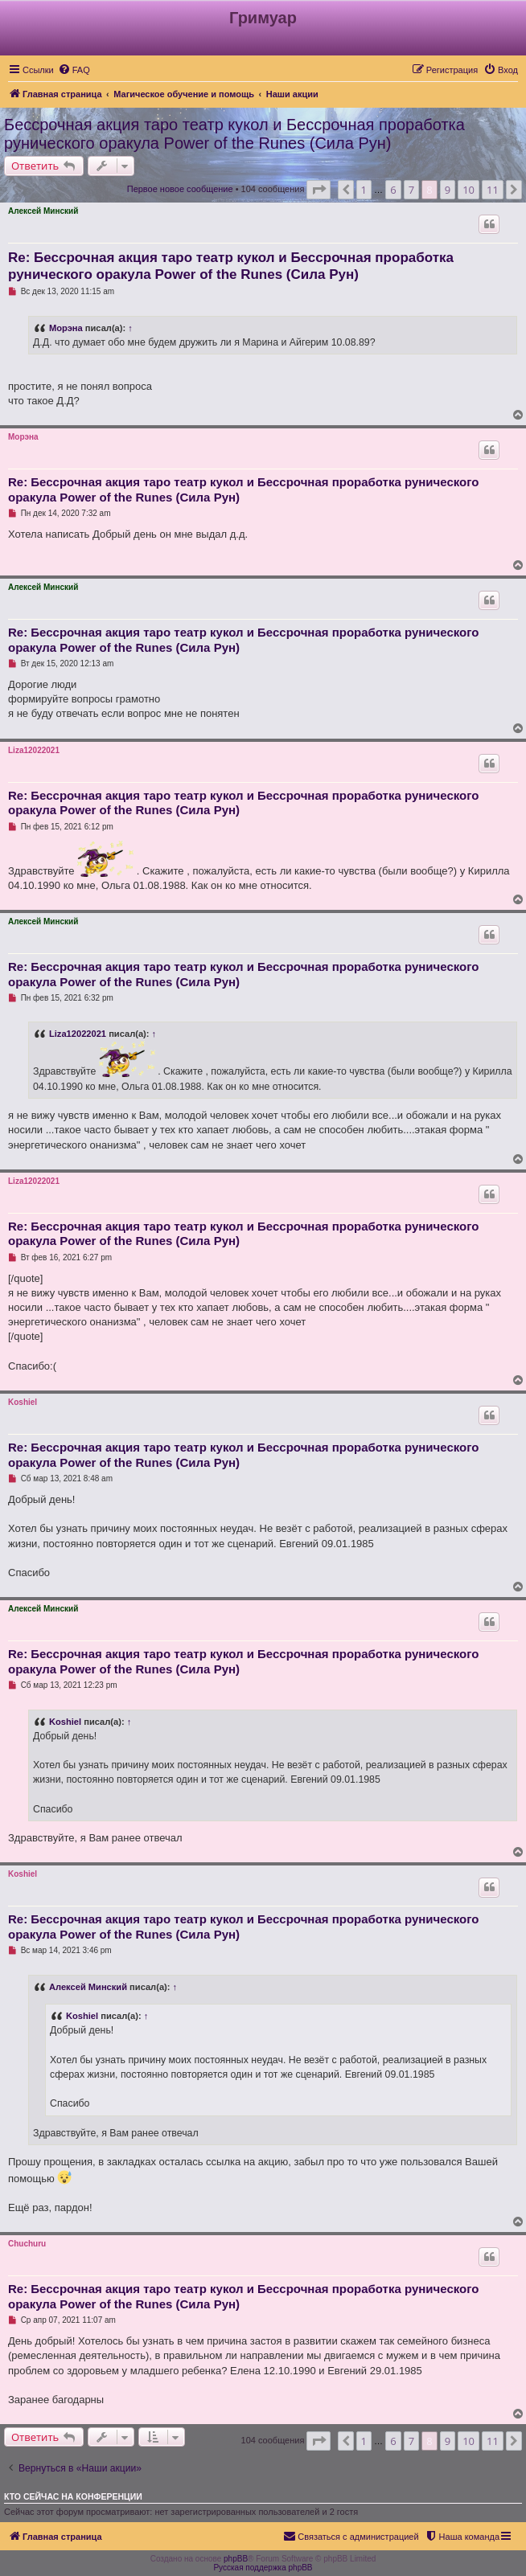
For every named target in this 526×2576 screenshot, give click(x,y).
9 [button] (447, 189)
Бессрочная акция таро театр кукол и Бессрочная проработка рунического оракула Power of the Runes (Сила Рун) (234, 134)
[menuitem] (74, 70)
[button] (318, 189)
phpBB (236, 2558)
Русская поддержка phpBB (262, 2567)
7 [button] (411, 189)
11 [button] (493, 189)
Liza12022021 (34, 750)
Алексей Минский (43, 211)
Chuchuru (27, 2243)
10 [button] (468, 189)
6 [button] (393, 189)
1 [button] (364, 189)
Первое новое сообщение (180, 189)
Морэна (66, 328)
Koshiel (22, 1402)
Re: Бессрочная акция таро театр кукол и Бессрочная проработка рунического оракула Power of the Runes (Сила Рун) (231, 266)
